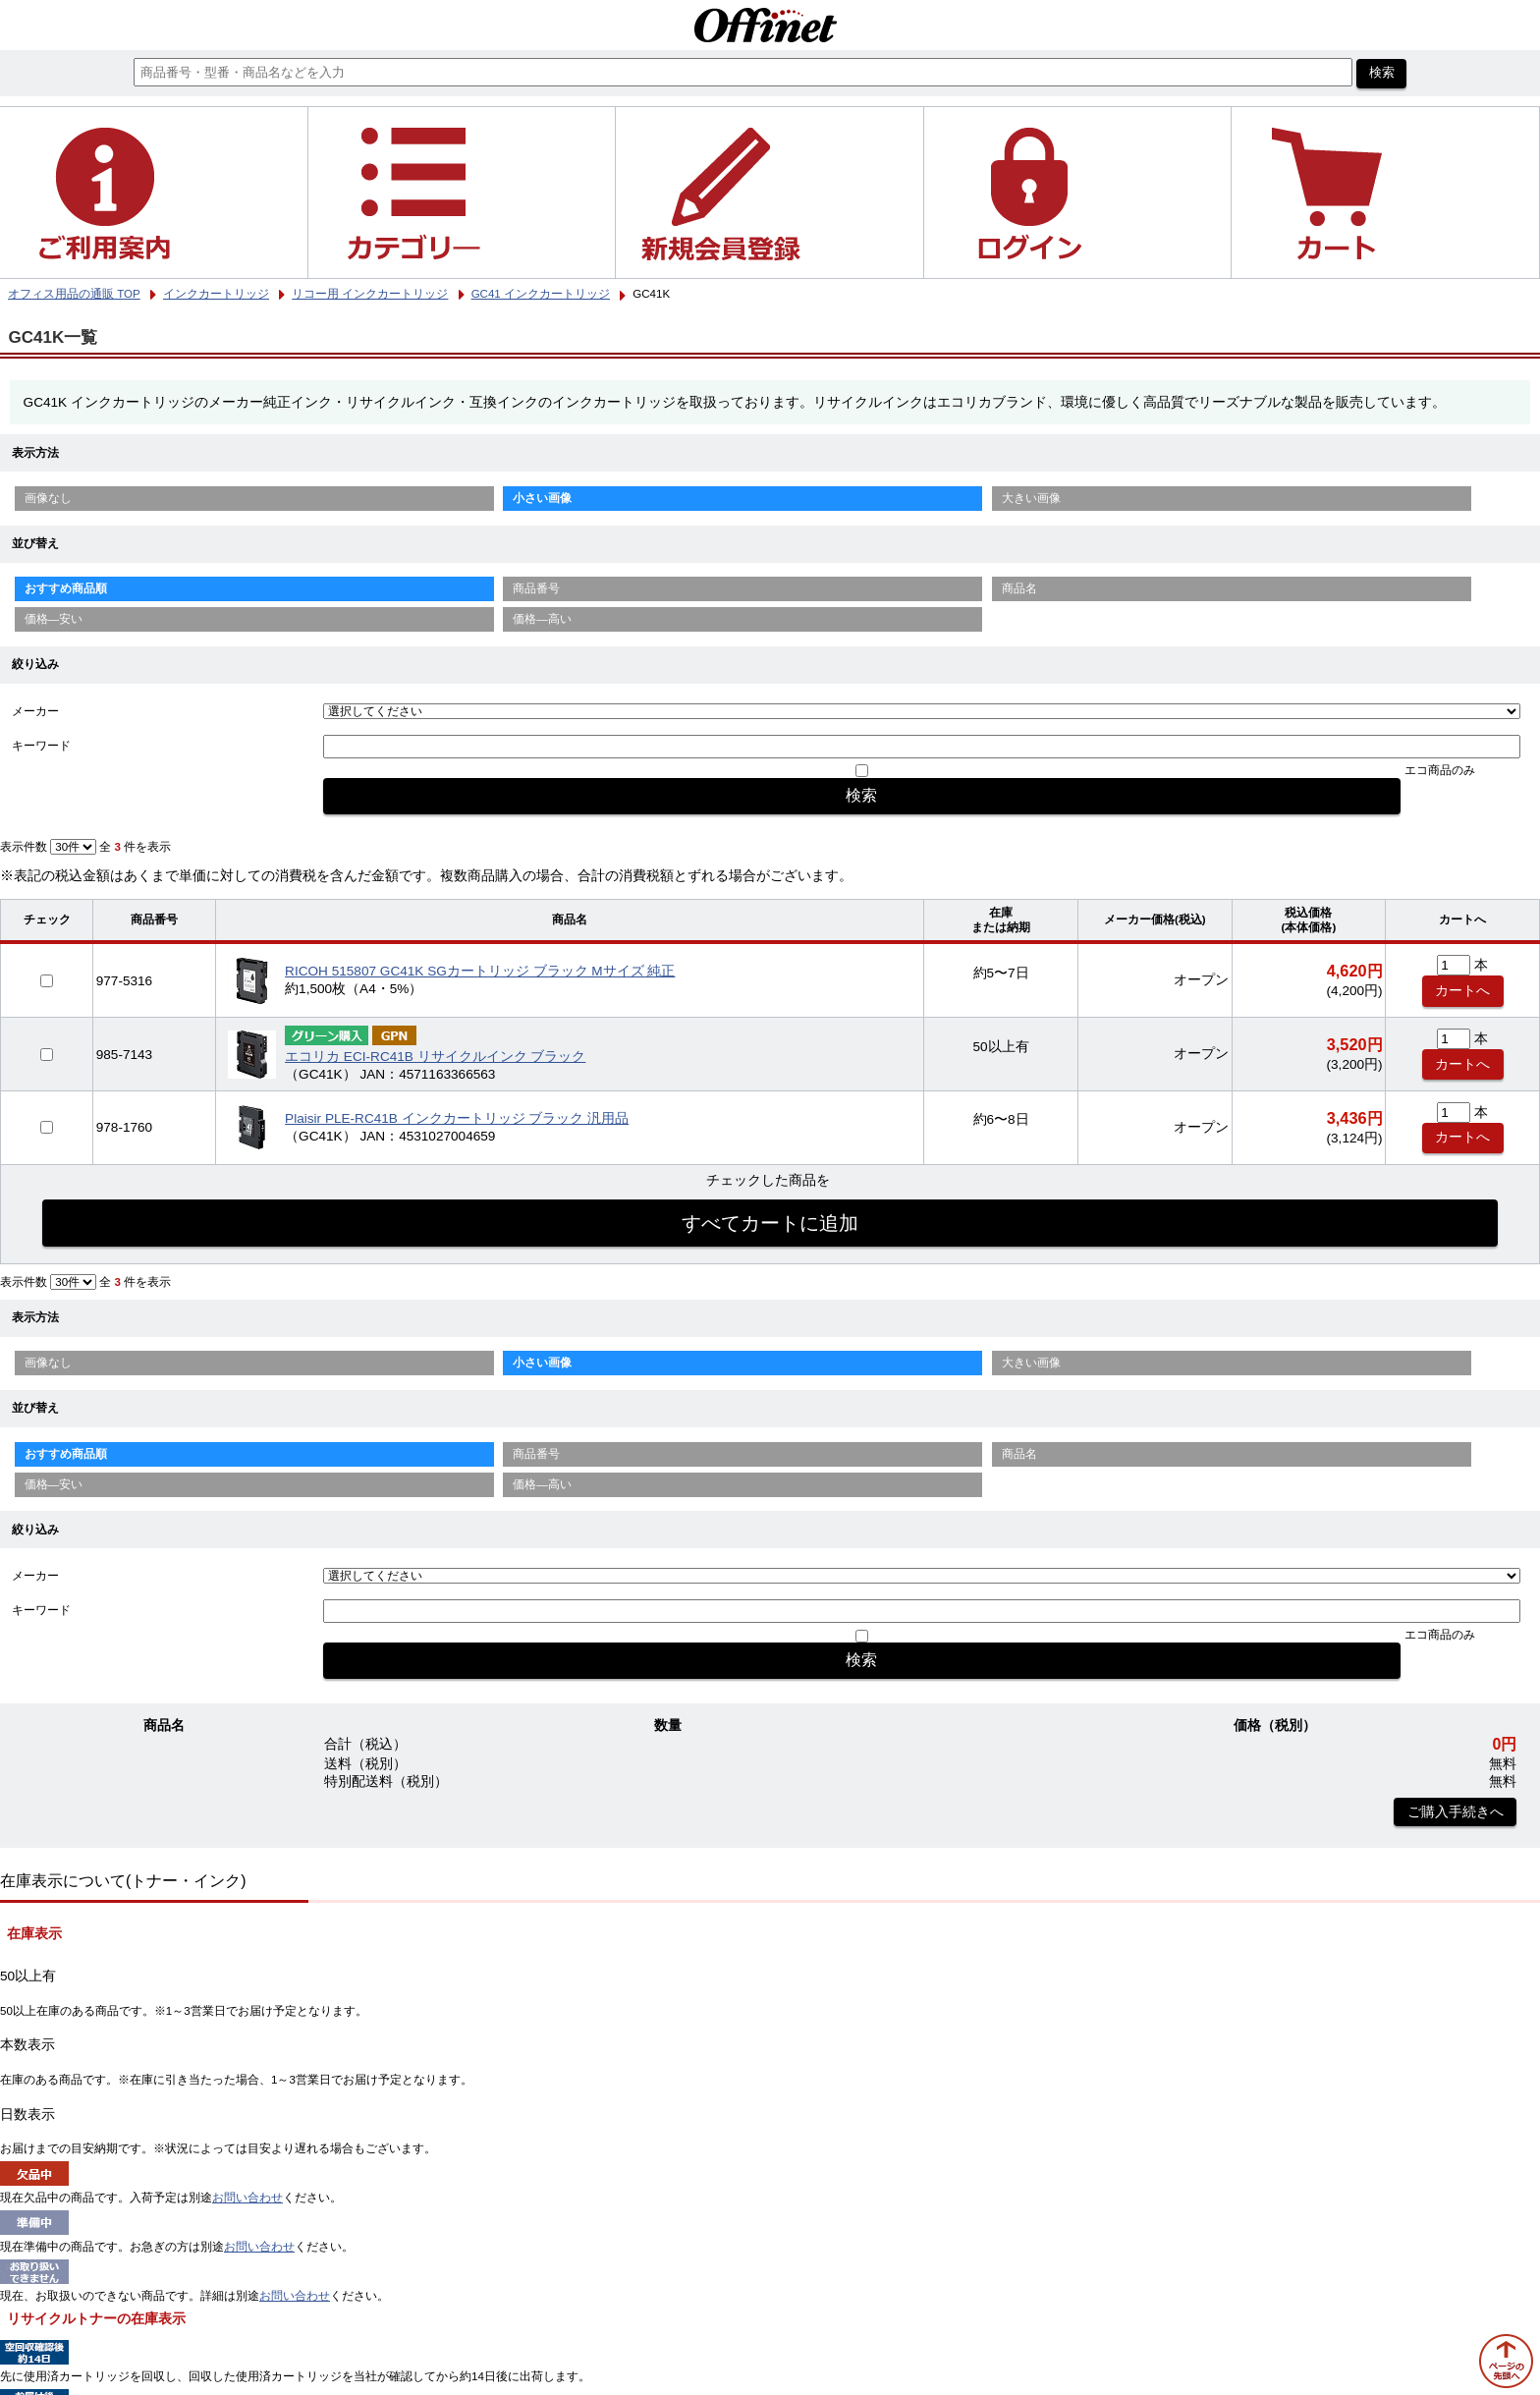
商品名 (1019, 588)
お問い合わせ (247, 2197)
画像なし (48, 498)
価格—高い (542, 619)
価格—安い (54, 619)
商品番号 (536, 588)
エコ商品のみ (1439, 770)
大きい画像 (1031, 498)
